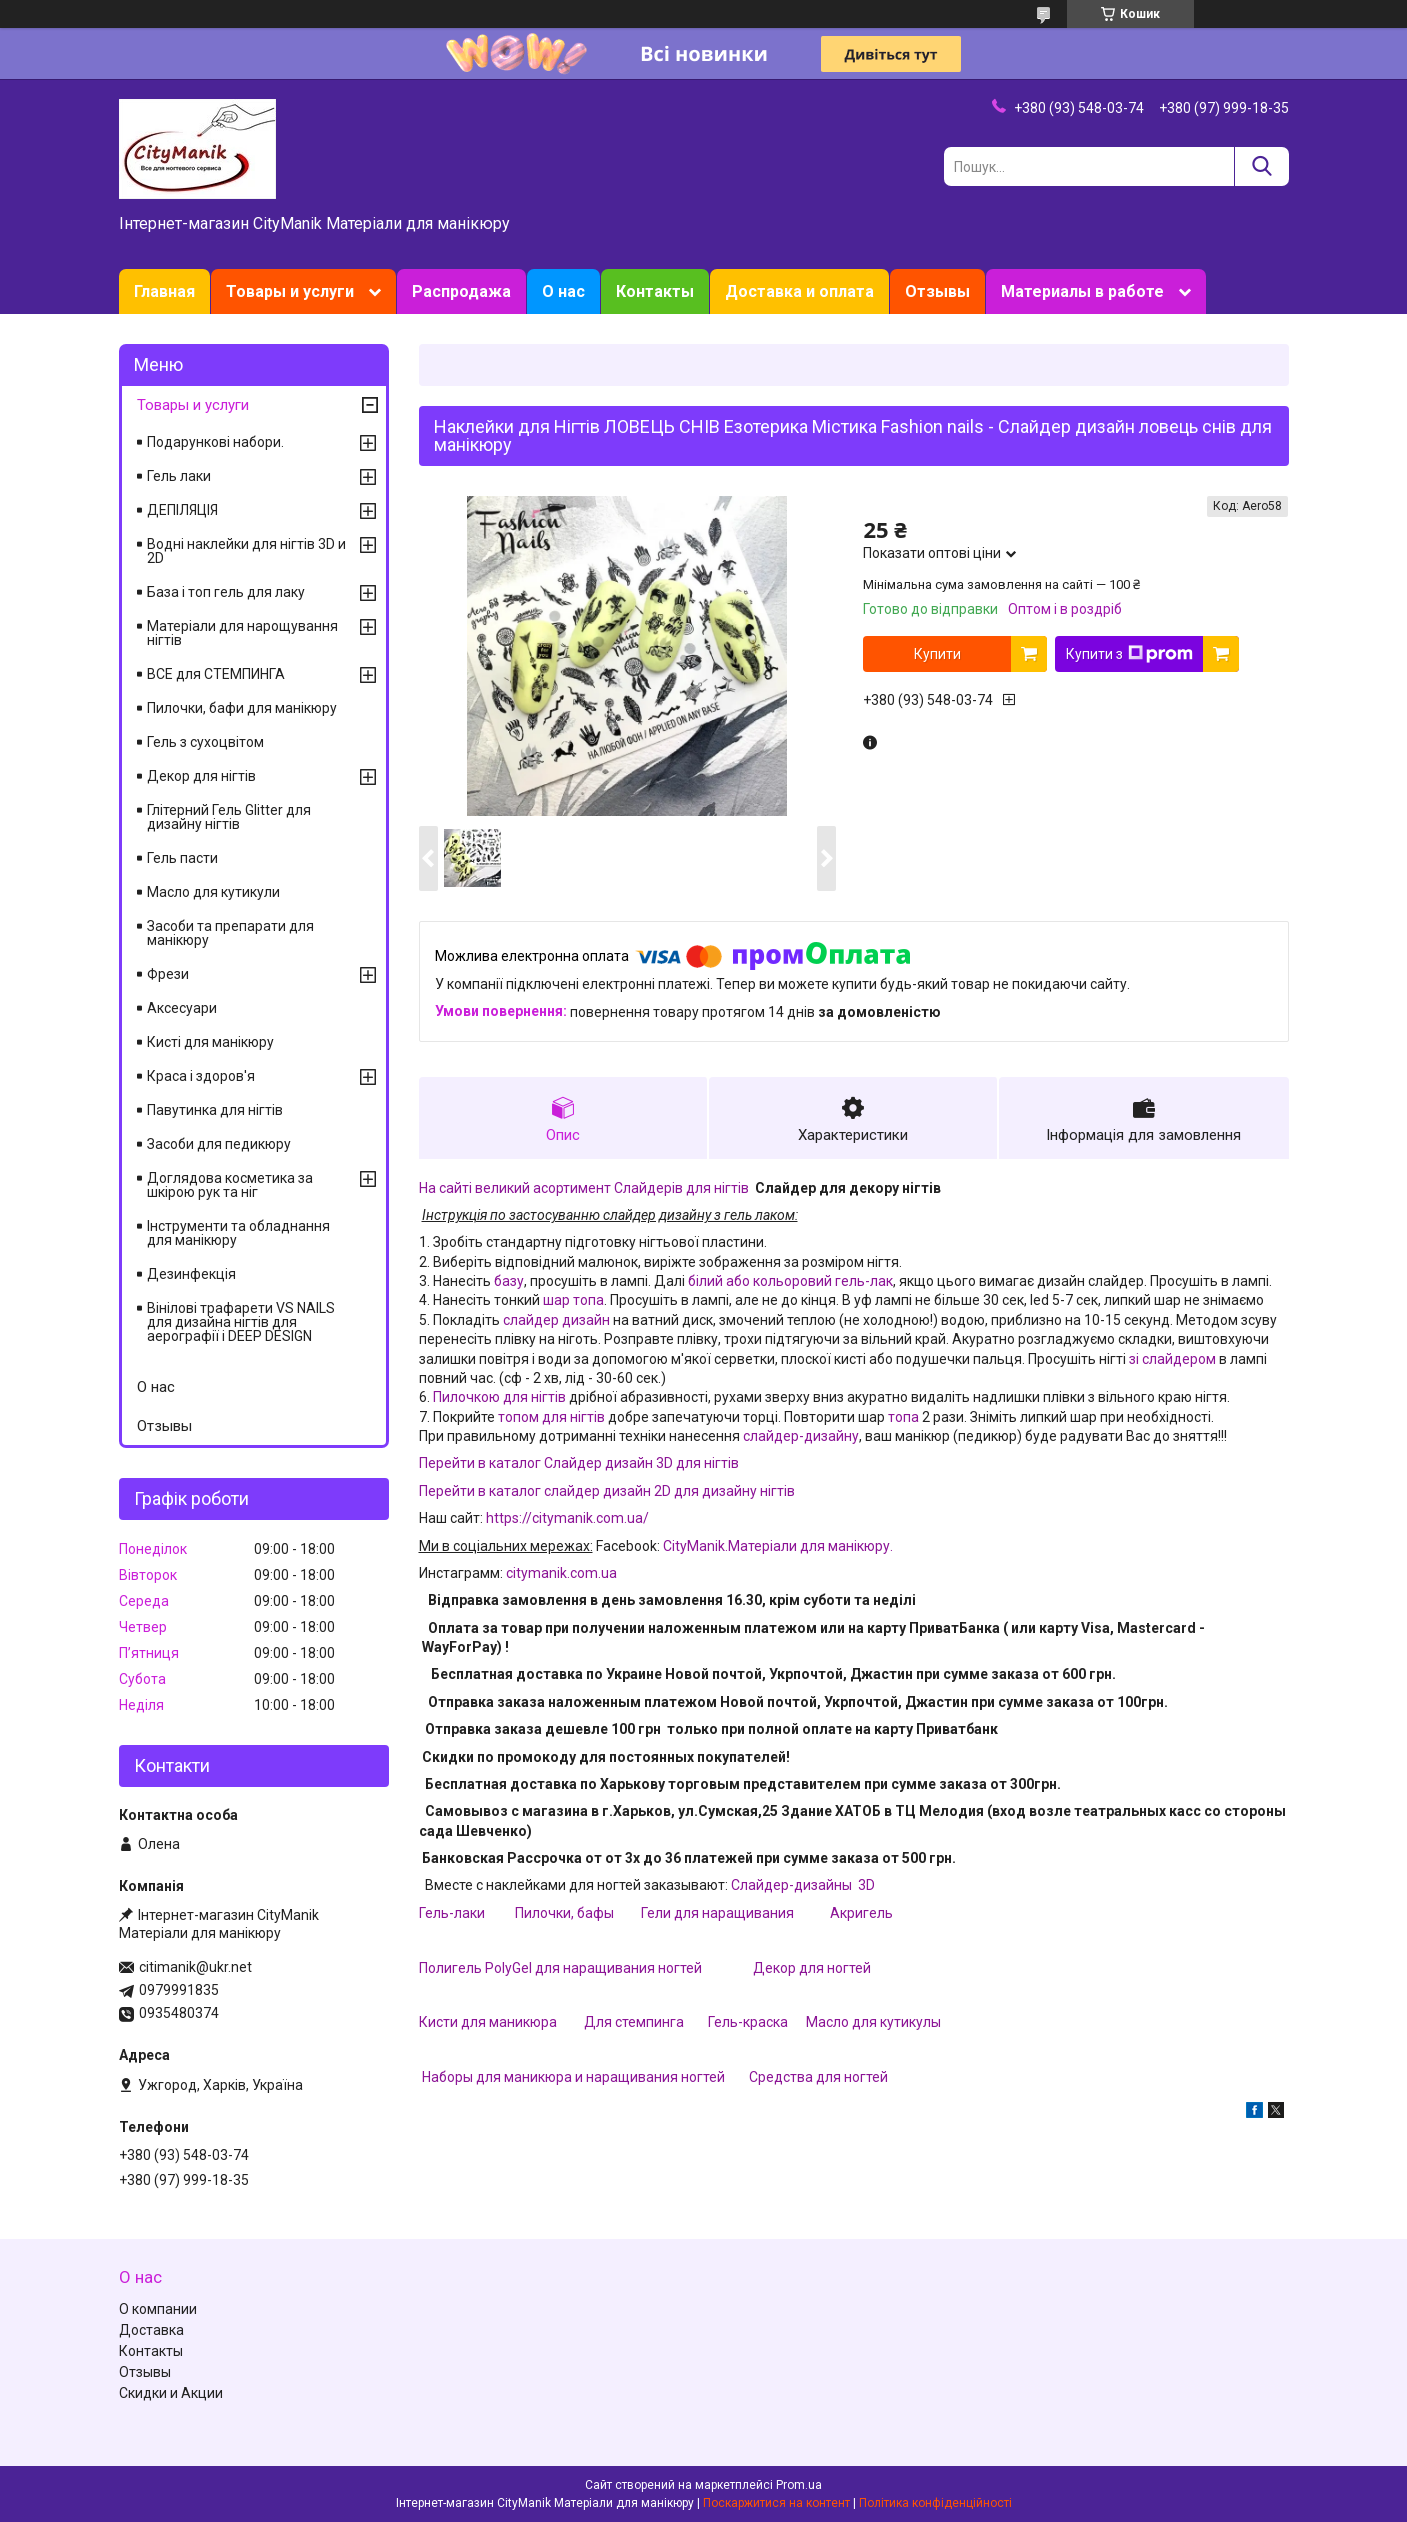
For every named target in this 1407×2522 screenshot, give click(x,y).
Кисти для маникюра (488, 2022)
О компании (158, 2309)
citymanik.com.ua (561, 1573)
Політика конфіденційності (935, 2503)
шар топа (573, 1300)
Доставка (151, 2330)
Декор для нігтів (201, 776)
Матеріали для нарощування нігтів (242, 633)
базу (507, 1281)
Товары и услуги (290, 291)
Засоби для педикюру (219, 1144)
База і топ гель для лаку (226, 592)
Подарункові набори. (215, 442)
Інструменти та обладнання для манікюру (238, 1233)
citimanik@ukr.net (195, 1967)
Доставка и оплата (799, 291)
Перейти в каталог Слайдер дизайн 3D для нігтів (579, 1463)
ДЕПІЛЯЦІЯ (182, 510)
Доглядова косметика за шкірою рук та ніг (230, 1185)
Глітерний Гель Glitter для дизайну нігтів (229, 817)
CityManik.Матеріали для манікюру (776, 1546)
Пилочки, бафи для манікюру (242, 708)
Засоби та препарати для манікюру (230, 933)
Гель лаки (179, 476)
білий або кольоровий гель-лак (790, 1281)
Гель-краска (748, 2022)
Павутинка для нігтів (215, 1110)
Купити (937, 654)
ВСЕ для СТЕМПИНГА (216, 674)
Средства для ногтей (818, 2077)
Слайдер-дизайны (793, 1885)
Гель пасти (182, 858)
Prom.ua (799, 2485)
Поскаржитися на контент (776, 2503)
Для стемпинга (634, 2022)
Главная (164, 291)
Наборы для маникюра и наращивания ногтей (573, 2077)
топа (903, 1417)
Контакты (655, 291)
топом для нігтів (551, 1417)
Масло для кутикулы (873, 2022)
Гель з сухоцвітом (205, 742)
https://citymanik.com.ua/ (567, 1518)
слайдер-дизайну (801, 1436)
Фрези (168, 974)
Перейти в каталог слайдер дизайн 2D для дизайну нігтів (607, 1491)
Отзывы (937, 291)
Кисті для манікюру (210, 1042)
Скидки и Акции (171, 2393)
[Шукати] (1261, 166)
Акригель (861, 1913)
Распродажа (461, 291)
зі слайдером (1172, 1359)
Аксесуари (182, 1008)
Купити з (1129, 654)
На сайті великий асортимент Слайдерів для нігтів (584, 1188)
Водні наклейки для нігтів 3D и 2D (246, 551)
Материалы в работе (1082, 291)
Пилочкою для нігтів (499, 1397)
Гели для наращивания (717, 1913)
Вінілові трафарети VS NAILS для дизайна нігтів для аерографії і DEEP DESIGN (241, 1322)
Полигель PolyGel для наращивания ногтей (562, 1968)
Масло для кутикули (213, 892)
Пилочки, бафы (564, 1913)
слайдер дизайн (556, 1320)
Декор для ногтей (812, 1968)
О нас (563, 291)
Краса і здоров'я (201, 1076)
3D (865, 1885)
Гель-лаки (452, 1913)
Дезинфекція (191, 1274)
